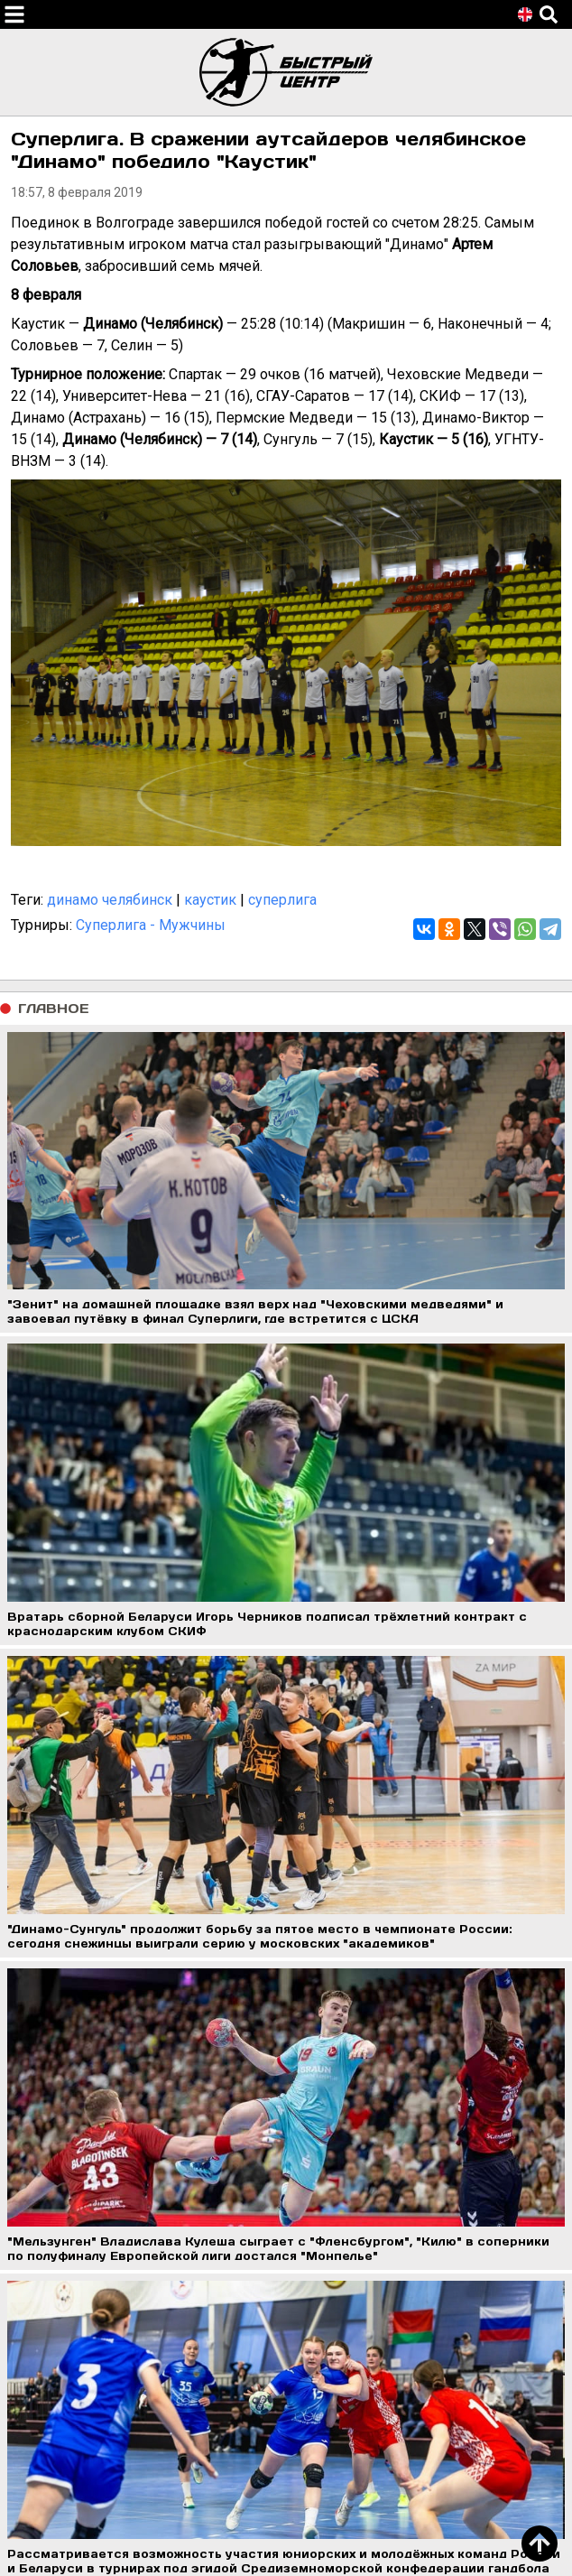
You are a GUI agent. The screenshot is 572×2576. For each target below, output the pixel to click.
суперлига (282, 899)
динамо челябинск (109, 899)
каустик (210, 899)
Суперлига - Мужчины (151, 925)
